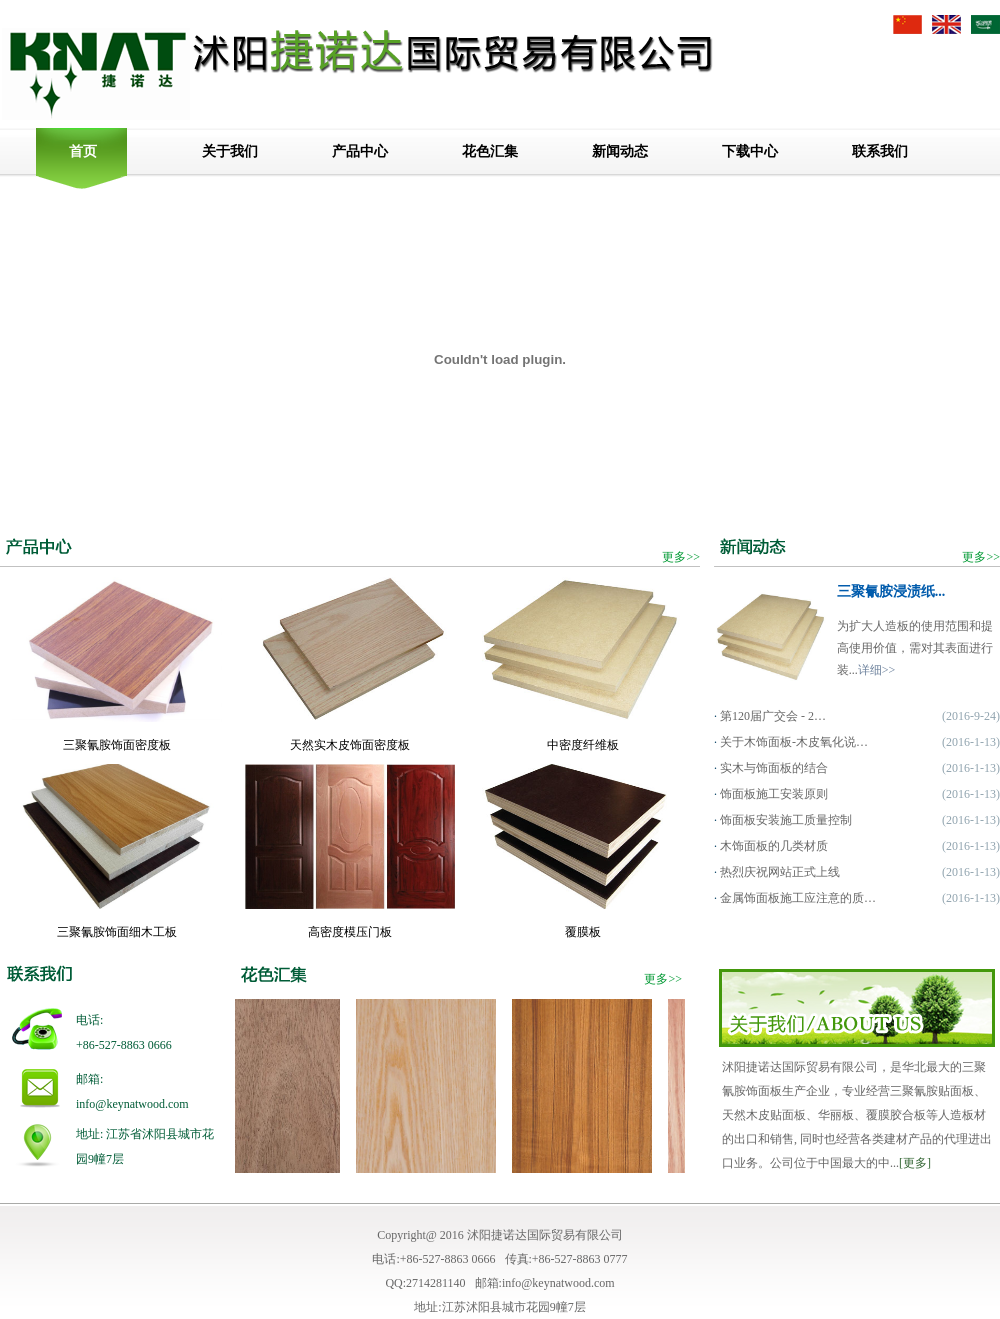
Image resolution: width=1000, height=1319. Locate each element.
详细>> (877, 670)
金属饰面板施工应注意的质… (798, 898)
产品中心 (360, 151)
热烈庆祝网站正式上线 (780, 872)
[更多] (915, 1163)
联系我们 (880, 151)
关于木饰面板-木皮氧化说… (794, 742)
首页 (83, 151)
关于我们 (230, 151)
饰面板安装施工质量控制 (786, 820)
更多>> (681, 557)
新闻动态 (620, 151)
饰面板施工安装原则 (774, 794)
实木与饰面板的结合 (774, 768)
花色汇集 (490, 151)
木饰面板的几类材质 (774, 846)
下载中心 (750, 151)
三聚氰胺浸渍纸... (891, 591)
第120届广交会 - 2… (773, 716)
